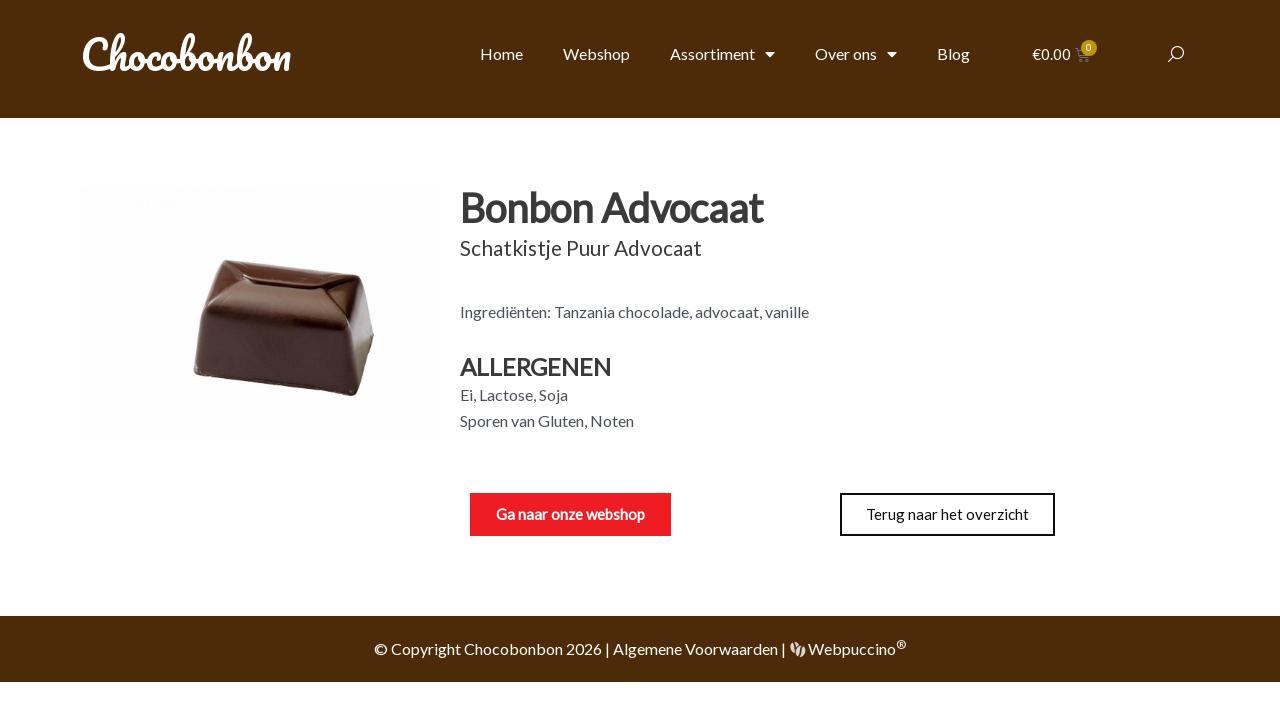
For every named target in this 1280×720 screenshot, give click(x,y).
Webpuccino (855, 648)
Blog (953, 53)
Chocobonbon (185, 54)
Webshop (596, 53)
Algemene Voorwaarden (695, 648)
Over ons (856, 54)
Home (501, 53)
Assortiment (722, 54)
